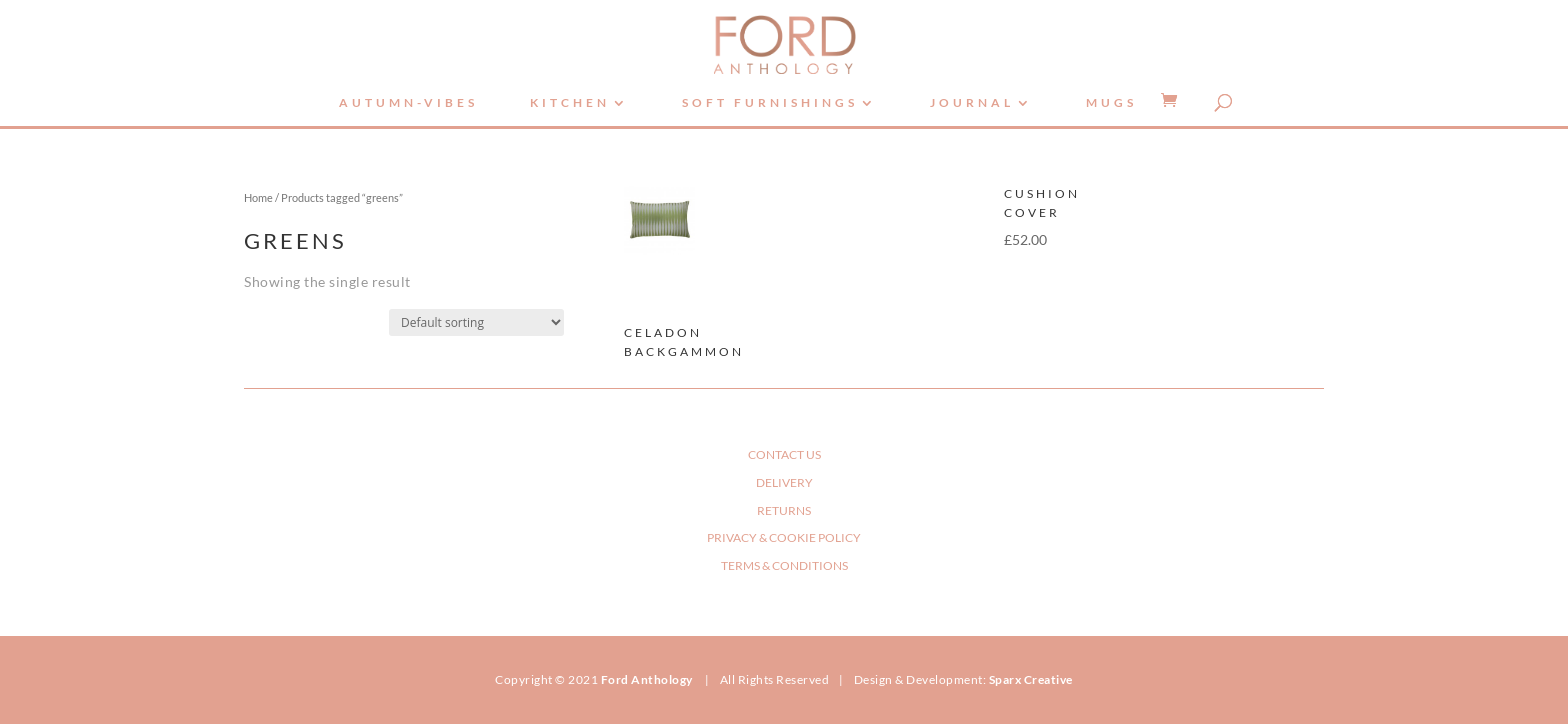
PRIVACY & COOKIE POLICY (784, 537)
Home (258, 197)
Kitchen (570, 103)
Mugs (1111, 103)
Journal (972, 103)
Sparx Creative (1031, 679)
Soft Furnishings (770, 103)
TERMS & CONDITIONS (784, 565)
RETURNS (784, 510)
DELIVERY (784, 482)
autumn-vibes (408, 103)
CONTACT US (784, 454)
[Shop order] (476, 322)
